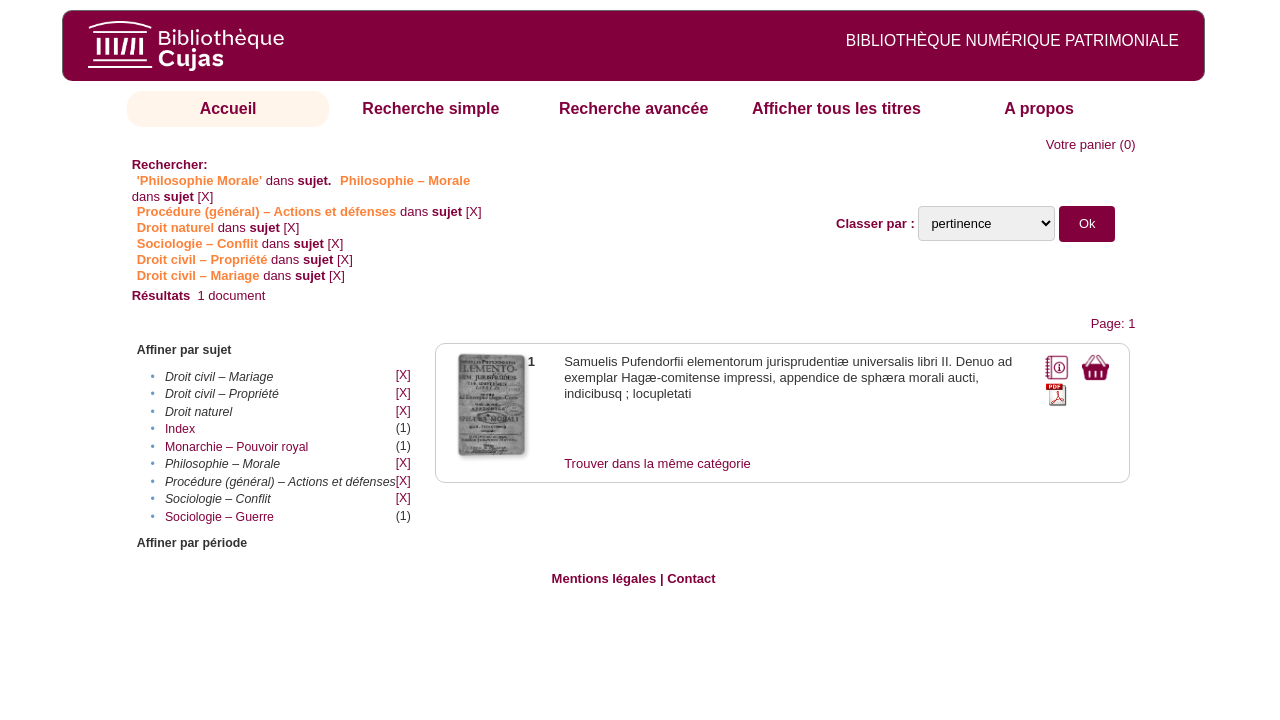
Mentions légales (604, 578)
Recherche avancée (633, 108)
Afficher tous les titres (836, 108)
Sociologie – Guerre (219, 517)
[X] (206, 196)
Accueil (228, 108)
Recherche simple (430, 108)
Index (180, 429)
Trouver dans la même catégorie (657, 463)
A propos (1039, 108)
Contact (691, 578)
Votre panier (1081, 144)
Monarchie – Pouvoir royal (236, 447)
